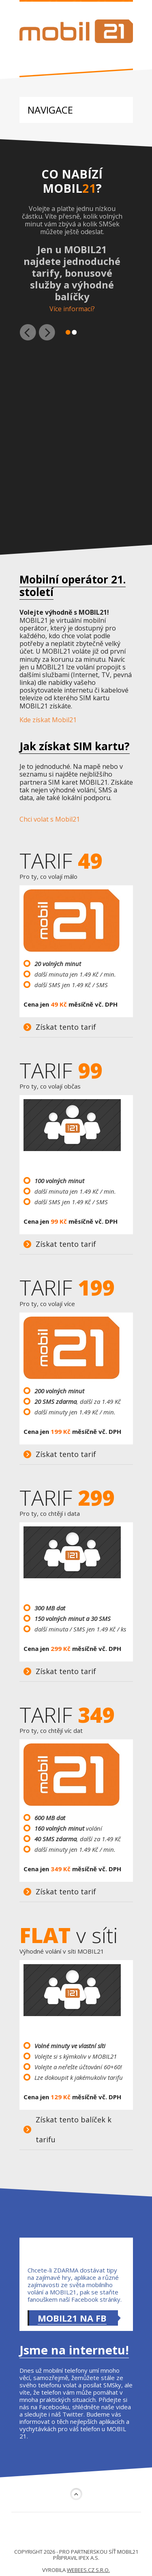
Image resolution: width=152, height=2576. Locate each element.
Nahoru (76, 2494)
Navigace (50, 109)
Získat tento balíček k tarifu (73, 2129)
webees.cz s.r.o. (88, 2570)
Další (47, 332)
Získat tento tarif (66, 1027)
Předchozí (28, 332)
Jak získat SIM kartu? (74, 746)
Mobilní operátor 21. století (72, 585)
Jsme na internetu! (74, 2350)
